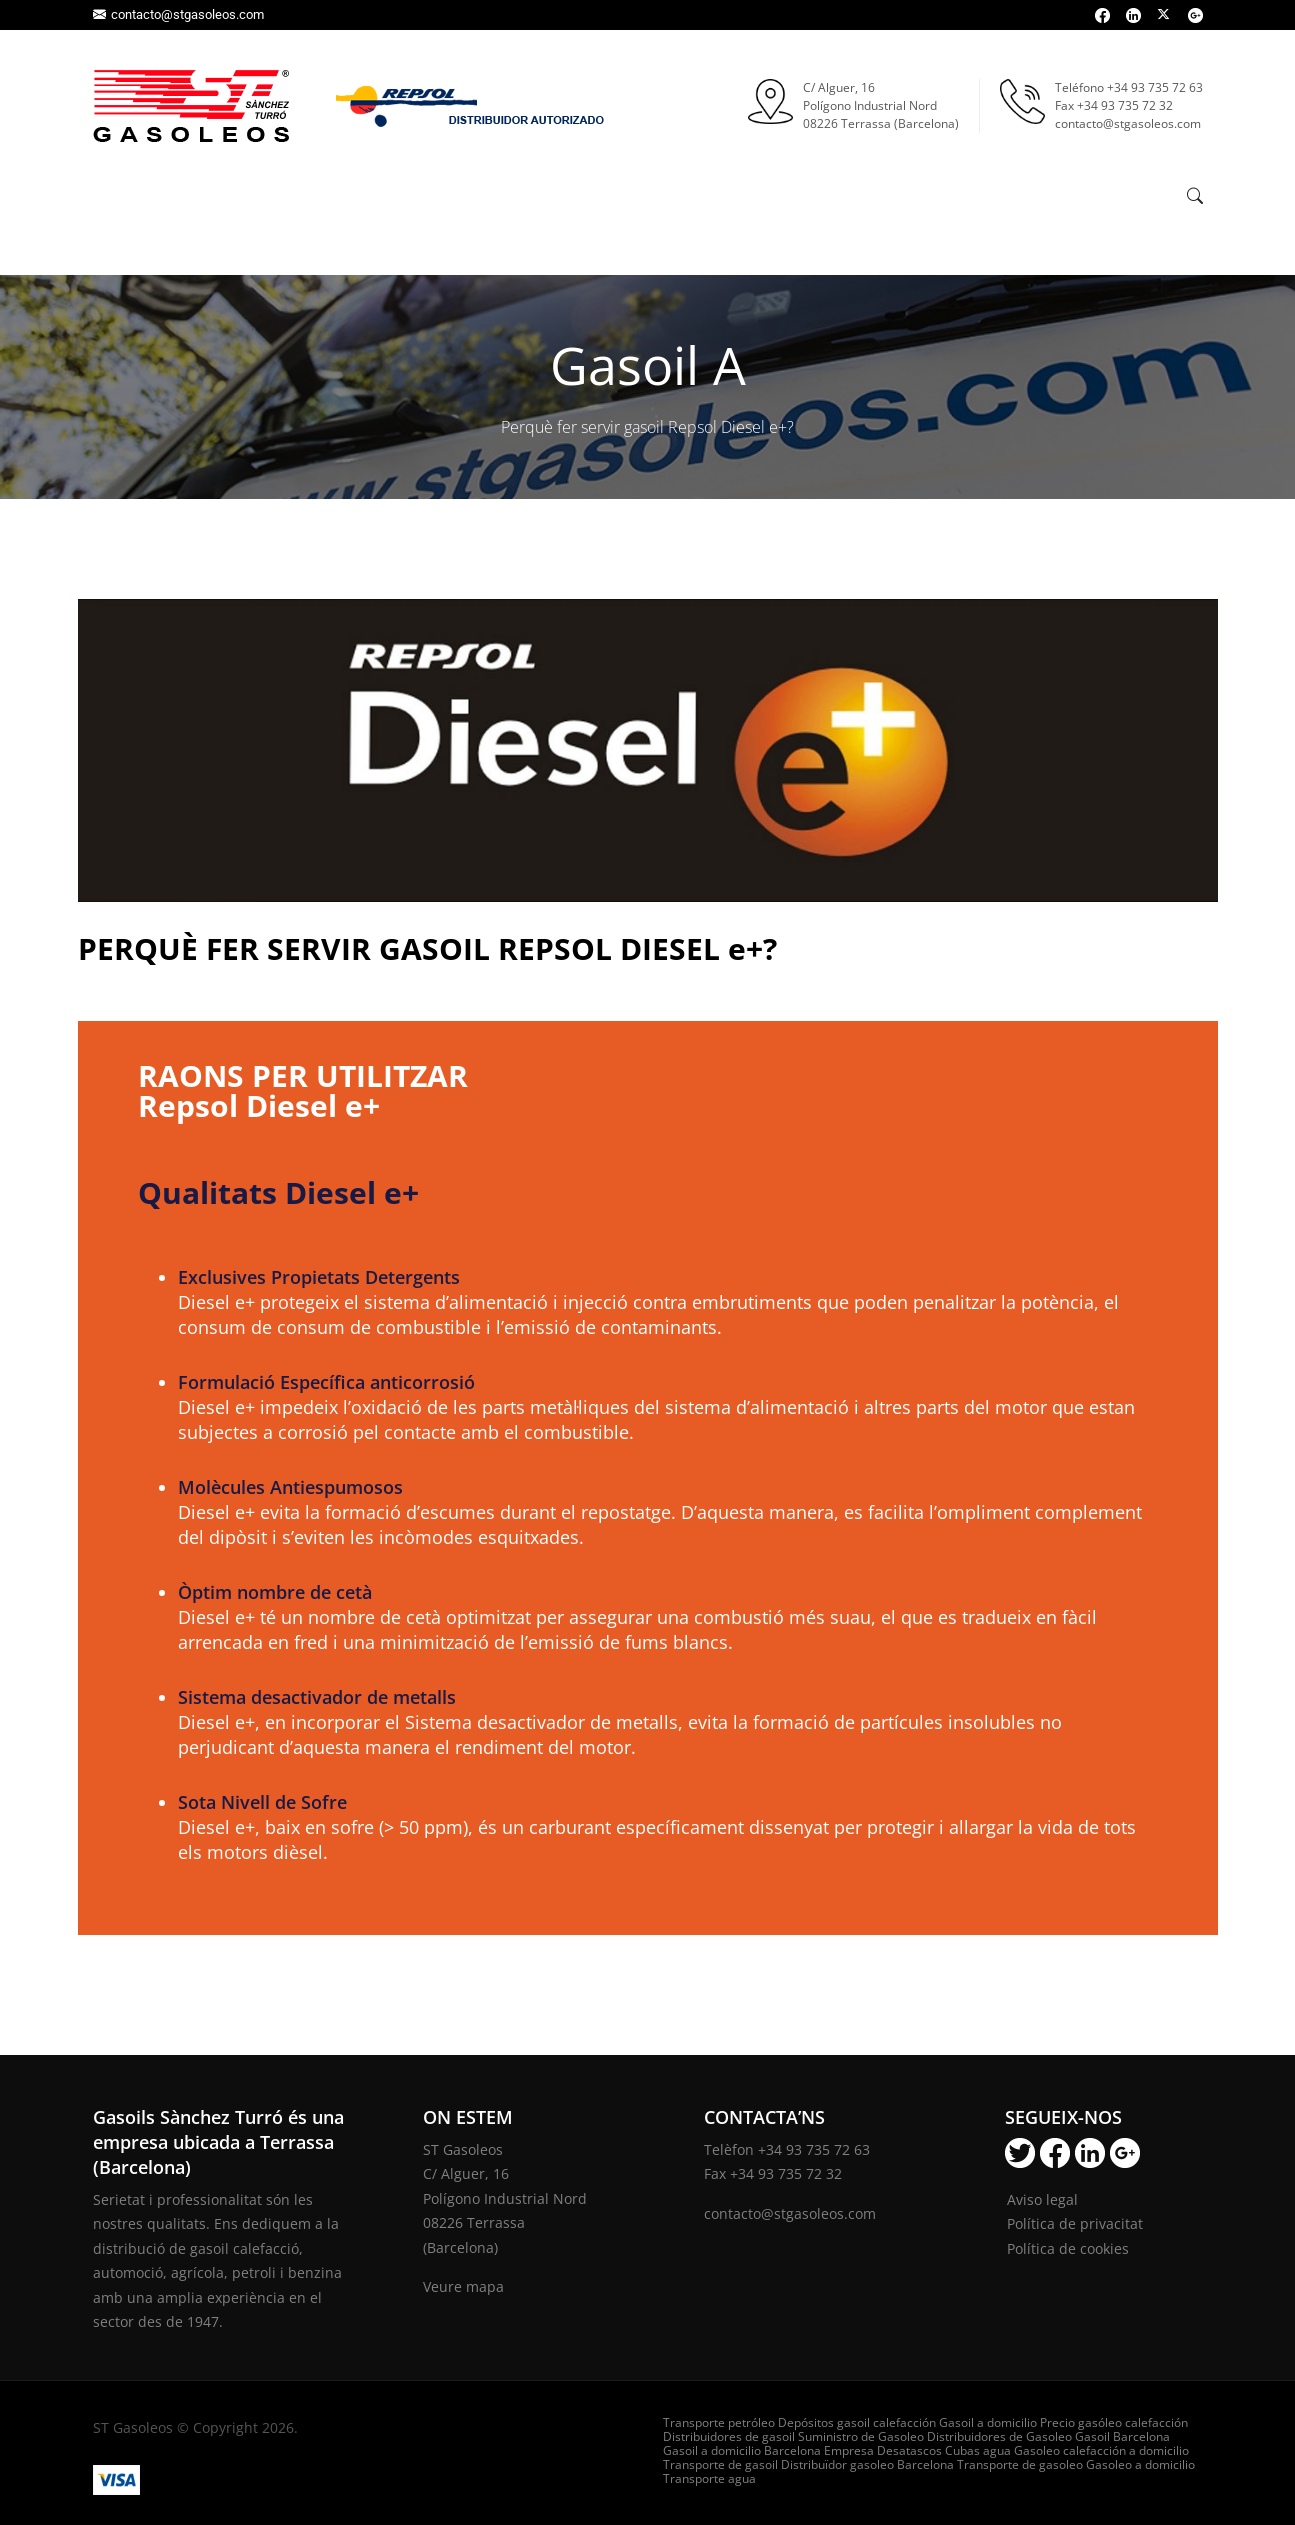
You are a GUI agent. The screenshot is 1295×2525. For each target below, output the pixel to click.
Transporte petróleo (719, 2422)
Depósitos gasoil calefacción (857, 2422)
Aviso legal (1042, 2199)
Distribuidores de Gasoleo (999, 2436)
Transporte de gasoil (720, 2464)
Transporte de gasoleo (1020, 2464)
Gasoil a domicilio (988, 2422)
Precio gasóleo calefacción (1114, 2422)
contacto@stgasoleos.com (178, 14)
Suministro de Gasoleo (861, 2436)
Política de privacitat (1075, 2223)
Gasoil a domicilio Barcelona (742, 2450)
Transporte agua (709, 2478)
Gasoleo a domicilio (1140, 2464)
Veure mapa (463, 2286)
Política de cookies (1068, 2248)
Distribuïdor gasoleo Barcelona (867, 2464)
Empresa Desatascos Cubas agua (917, 2450)
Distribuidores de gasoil (729, 2436)
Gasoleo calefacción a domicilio (1101, 2450)
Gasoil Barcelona (1122, 2436)
